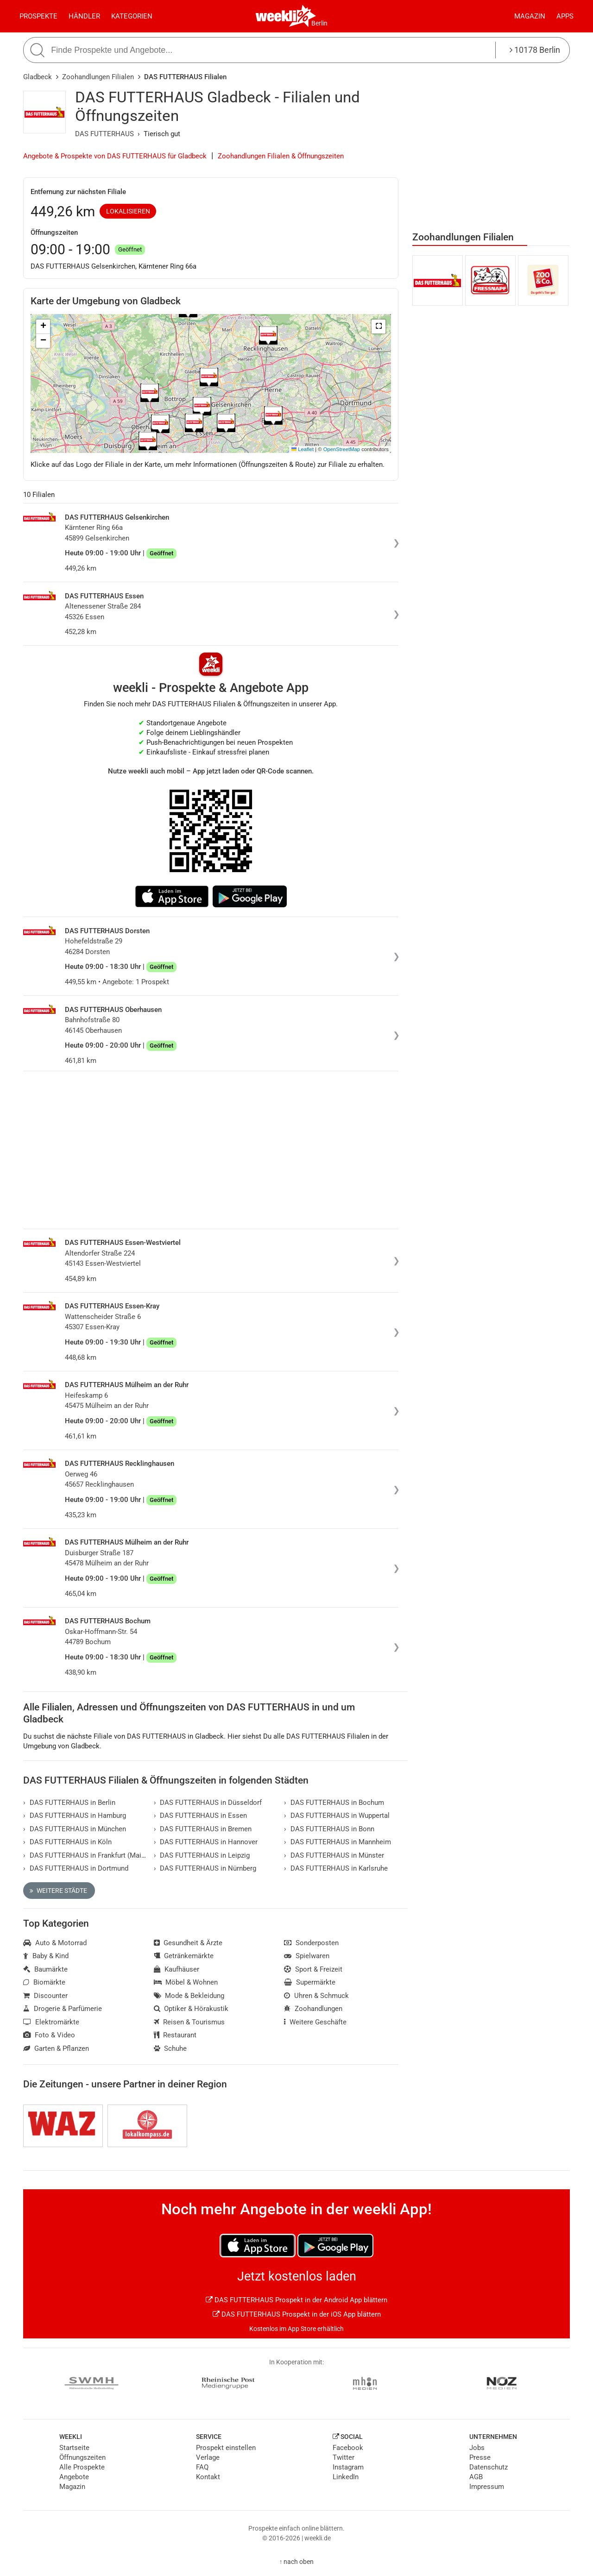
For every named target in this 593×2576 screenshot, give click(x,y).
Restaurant (175, 2035)
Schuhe (170, 2048)
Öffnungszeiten (82, 2457)
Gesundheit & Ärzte (188, 1943)
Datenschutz (488, 2467)
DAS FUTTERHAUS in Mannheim (337, 1842)
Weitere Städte (58, 1890)
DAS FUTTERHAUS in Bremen (203, 1829)
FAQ (202, 2467)
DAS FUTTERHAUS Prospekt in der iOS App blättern (297, 2314)
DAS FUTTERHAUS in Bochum (334, 1802)
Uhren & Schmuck (316, 1996)
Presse (480, 2457)
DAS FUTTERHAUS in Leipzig (202, 1855)
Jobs (477, 2448)
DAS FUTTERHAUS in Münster (334, 1855)
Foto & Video (49, 2035)
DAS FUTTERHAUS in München (74, 1829)
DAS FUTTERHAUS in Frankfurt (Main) (85, 1855)
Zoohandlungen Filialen (98, 77)
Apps (565, 16)
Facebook (348, 2448)
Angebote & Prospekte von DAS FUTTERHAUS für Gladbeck (115, 156)
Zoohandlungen (313, 2008)
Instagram (348, 2467)
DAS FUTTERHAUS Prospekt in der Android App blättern (296, 2300)
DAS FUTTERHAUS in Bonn (329, 1829)
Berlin (319, 23)
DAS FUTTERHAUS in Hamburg (74, 1815)
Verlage (208, 2457)
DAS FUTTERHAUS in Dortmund (75, 1868)
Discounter (45, 1996)
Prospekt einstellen (226, 2448)
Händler (84, 16)
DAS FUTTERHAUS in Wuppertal (337, 1815)
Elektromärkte (51, 2022)
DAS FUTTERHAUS (104, 134)
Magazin (529, 16)
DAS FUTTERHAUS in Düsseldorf (208, 1802)
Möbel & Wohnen (186, 1982)
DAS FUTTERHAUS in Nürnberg (205, 1868)
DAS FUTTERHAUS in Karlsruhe (336, 1868)
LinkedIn (346, 2477)
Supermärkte (309, 1982)
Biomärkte (44, 1982)
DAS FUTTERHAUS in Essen (200, 1815)
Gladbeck (37, 77)
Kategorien (131, 16)
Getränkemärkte (184, 1956)
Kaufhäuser (177, 1969)
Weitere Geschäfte (315, 2022)
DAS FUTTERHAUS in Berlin (69, 1802)
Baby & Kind (46, 1956)
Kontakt (208, 2477)
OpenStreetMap (341, 449)
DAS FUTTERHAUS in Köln (67, 1842)
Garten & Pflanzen (56, 2048)
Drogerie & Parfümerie (62, 2008)
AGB (476, 2477)
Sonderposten (311, 1943)
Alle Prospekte (82, 2467)
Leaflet (302, 449)
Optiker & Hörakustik (191, 2008)
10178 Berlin (535, 50)
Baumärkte (45, 1969)
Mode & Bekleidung (189, 1996)
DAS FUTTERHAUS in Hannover (206, 1842)
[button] (378, 326)
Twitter (343, 2457)
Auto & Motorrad (55, 1943)
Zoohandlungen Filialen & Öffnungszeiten (281, 156)
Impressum (486, 2486)
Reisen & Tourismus (189, 2022)
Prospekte (38, 16)
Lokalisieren (128, 211)
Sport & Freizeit (313, 1969)
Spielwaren (306, 1956)
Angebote (74, 2477)
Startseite (74, 2448)
